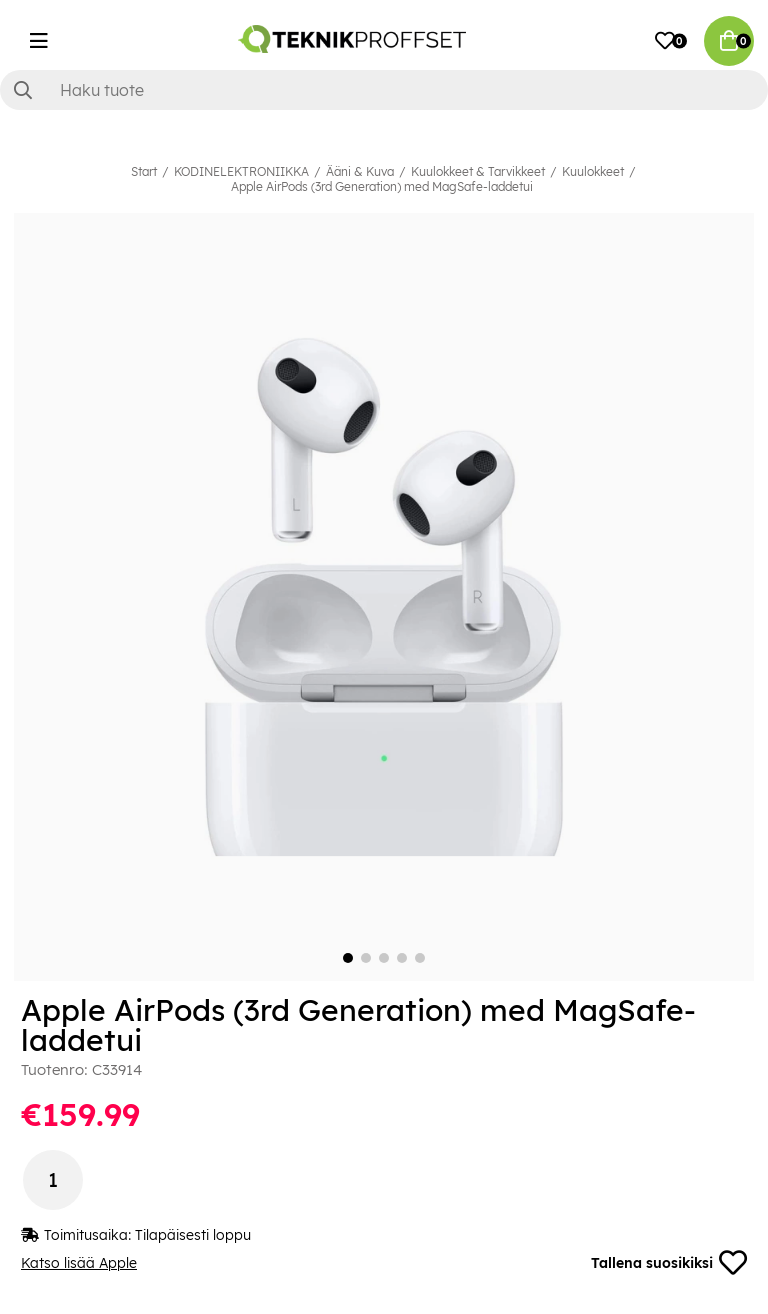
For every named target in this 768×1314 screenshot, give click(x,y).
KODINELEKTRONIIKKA (241, 171)
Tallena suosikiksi (669, 1263)
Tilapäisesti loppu (193, 1235)
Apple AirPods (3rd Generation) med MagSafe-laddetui (382, 186)
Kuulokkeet (593, 171)
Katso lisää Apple (79, 1263)
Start (144, 171)
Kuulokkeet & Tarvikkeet (478, 171)
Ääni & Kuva (360, 171)
